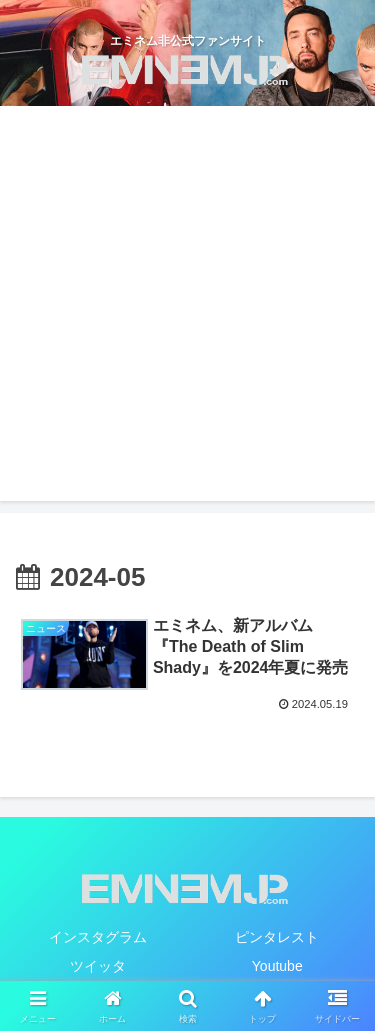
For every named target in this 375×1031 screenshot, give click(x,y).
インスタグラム (98, 937)
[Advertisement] (187, 303)
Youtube (277, 966)
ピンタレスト (277, 937)
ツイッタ (98, 966)
